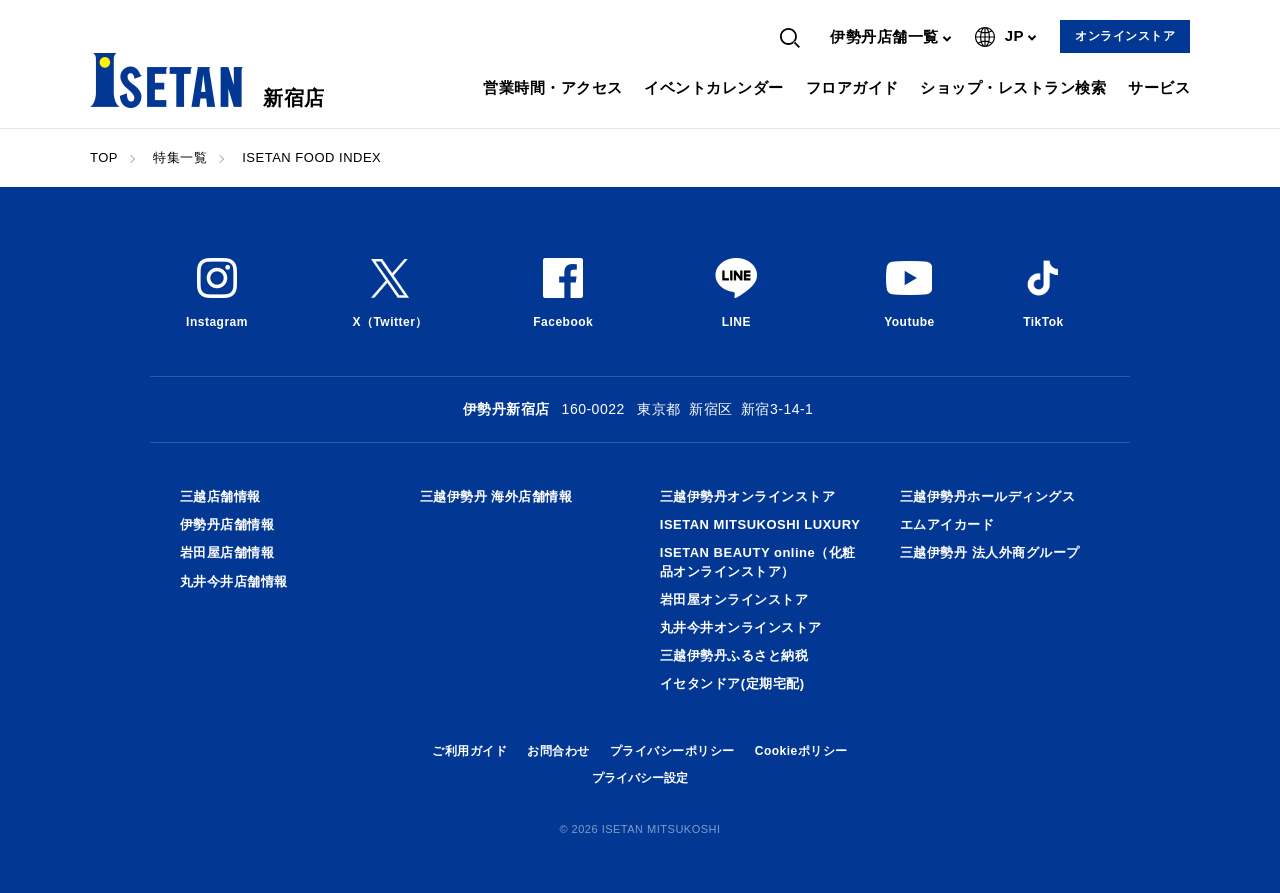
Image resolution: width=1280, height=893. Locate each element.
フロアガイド (852, 87)
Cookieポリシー (801, 751)
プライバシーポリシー (672, 751)
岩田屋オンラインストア (734, 599)
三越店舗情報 (220, 496)
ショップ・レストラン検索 (1013, 87)
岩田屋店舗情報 (227, 552)
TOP (104, 157)
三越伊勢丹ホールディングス (988, 496)
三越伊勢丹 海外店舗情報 (496, 496)
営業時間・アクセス (553, 87)
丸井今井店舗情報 (234, 581)
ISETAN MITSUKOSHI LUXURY (760, 524)
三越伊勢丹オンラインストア (748, 496)
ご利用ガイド (469, 751)
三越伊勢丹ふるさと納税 (734, 655)
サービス (1159, 87)
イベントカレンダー (714, 87)
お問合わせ (558, 751)
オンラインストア (1125, 36)
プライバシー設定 (640, 778)
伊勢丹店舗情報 (227, 524)
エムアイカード (947, 524)
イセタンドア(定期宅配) (732, 683)
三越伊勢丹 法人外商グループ (990, 552)
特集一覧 (180, 157)
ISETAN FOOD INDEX (311, 157)
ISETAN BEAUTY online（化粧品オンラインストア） (758, 561)
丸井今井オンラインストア (741, 627)
